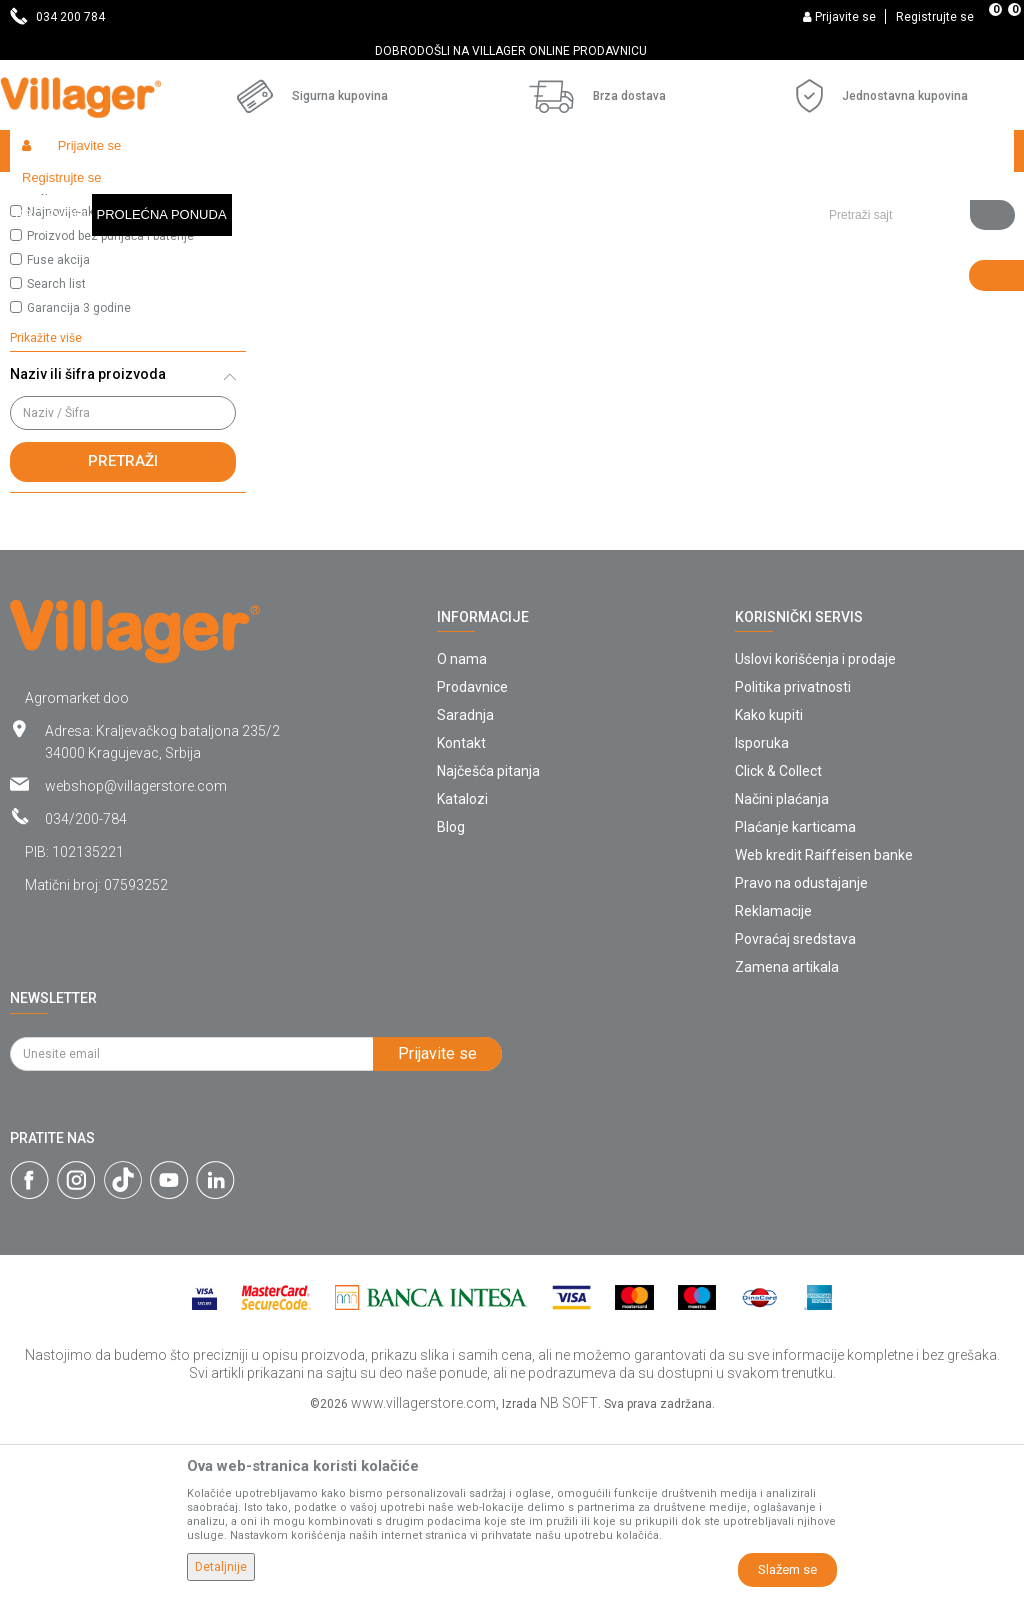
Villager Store (48, 193)
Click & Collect (778, 943)
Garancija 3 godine (79, 480)
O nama (462, 831)
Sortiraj (870, 232)
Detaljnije (221, 1567)
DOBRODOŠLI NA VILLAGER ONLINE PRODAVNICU (511, 51)
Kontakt (461, 915)
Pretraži (123, 633)
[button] (914, 151)
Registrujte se (935, 17)
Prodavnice (472, 859)
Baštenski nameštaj (284, 193)
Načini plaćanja (782, 971)
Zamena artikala (787, 1139)
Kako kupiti (769, 887)
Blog (451, 999)
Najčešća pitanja (488, 943)
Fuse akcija (58, 432)
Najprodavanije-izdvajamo (98, 360)
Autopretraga (776, 232)
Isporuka (762, 915)
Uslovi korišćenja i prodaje (815, 831)
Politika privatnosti (793, 859)
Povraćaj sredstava (795, 1111)
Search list (56, 456)
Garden (192, 193)
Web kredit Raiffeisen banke (824, 1027)
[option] (512, 51)
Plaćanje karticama (795, 999)
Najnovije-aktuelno (78, 384)
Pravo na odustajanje (801, 1055)
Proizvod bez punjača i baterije (110, 408)
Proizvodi (129, 193)
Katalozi (462, 971)
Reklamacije (773, 1083)
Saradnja (465, 887)
